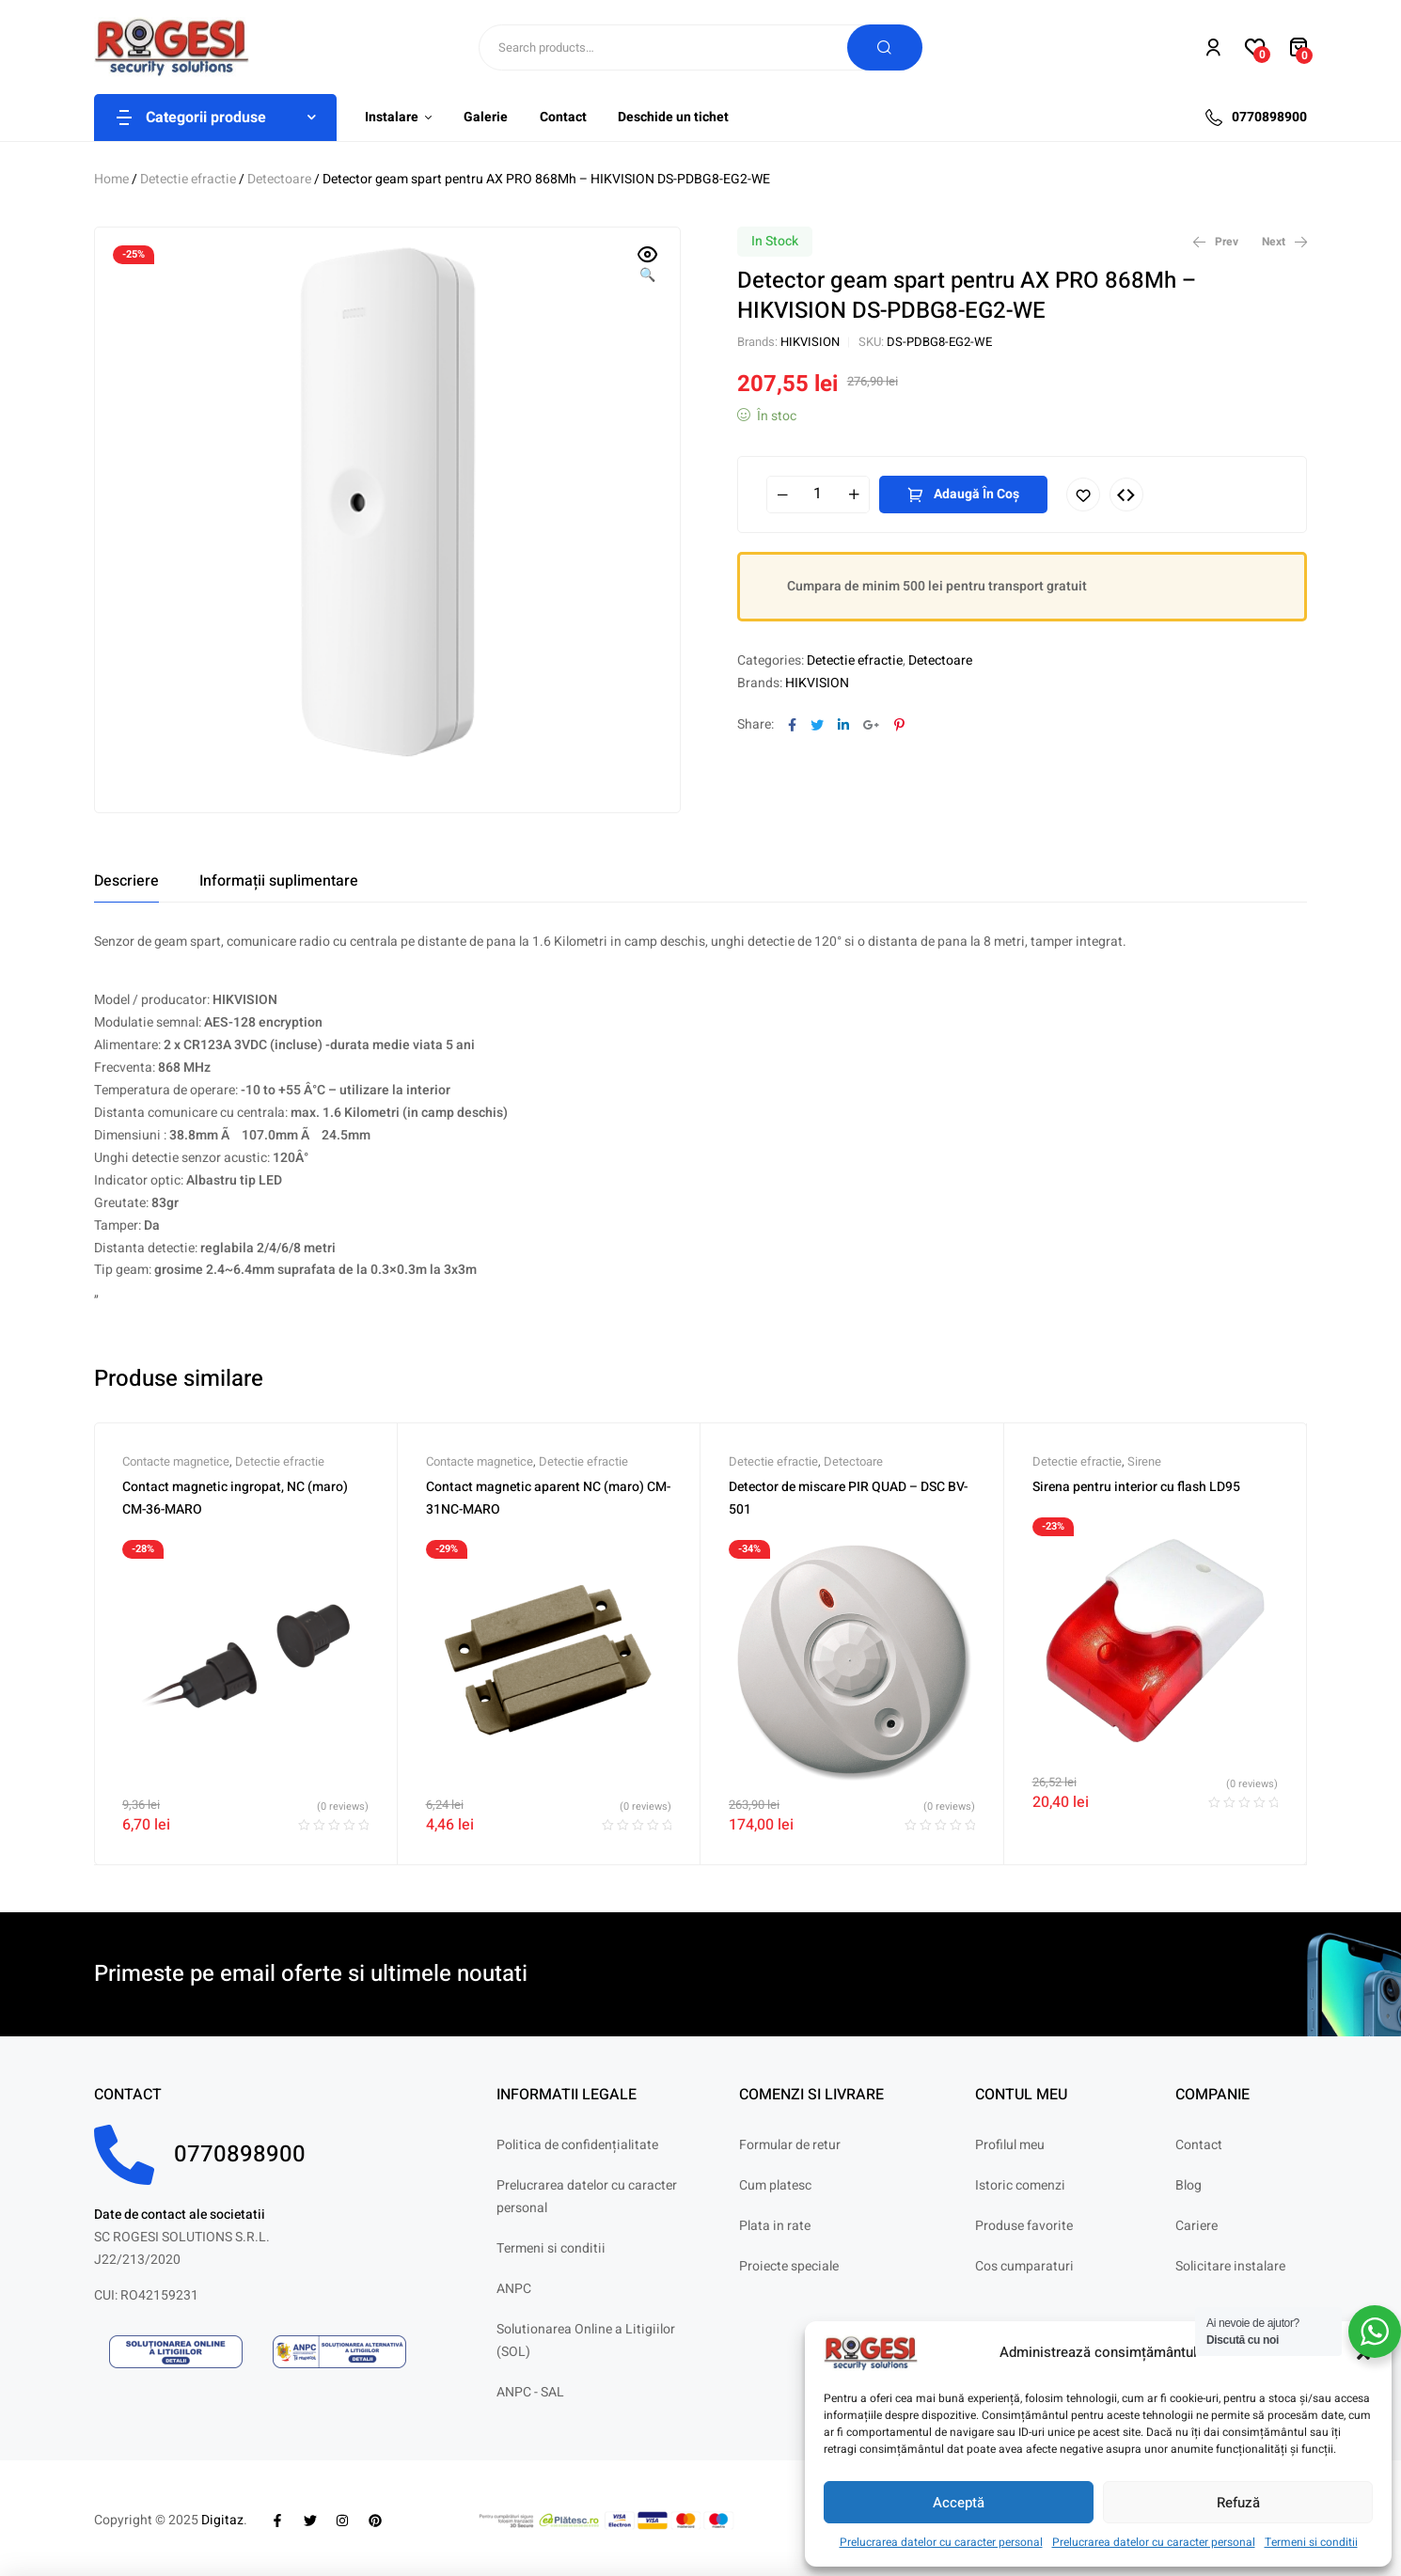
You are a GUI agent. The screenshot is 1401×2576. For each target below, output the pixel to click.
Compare (1126, 494)
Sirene (1144, 1461)
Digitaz (222, 2520)
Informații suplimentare (278, 881)
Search (884, 47)
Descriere (126, 881)
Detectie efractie (188, 179)
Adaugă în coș (976, 494)
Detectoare (279, 179)
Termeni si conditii (1311, 2542)
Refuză (1238, 2502)
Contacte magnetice (175, 1461)
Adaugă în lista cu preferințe (1083, 494)
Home (111, 179)
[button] (648, 266)
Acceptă (958, 2502)
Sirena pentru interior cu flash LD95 (1136, 1487)
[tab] (126, 881)
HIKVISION (810, 342)
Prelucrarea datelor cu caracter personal (941, 2542)
